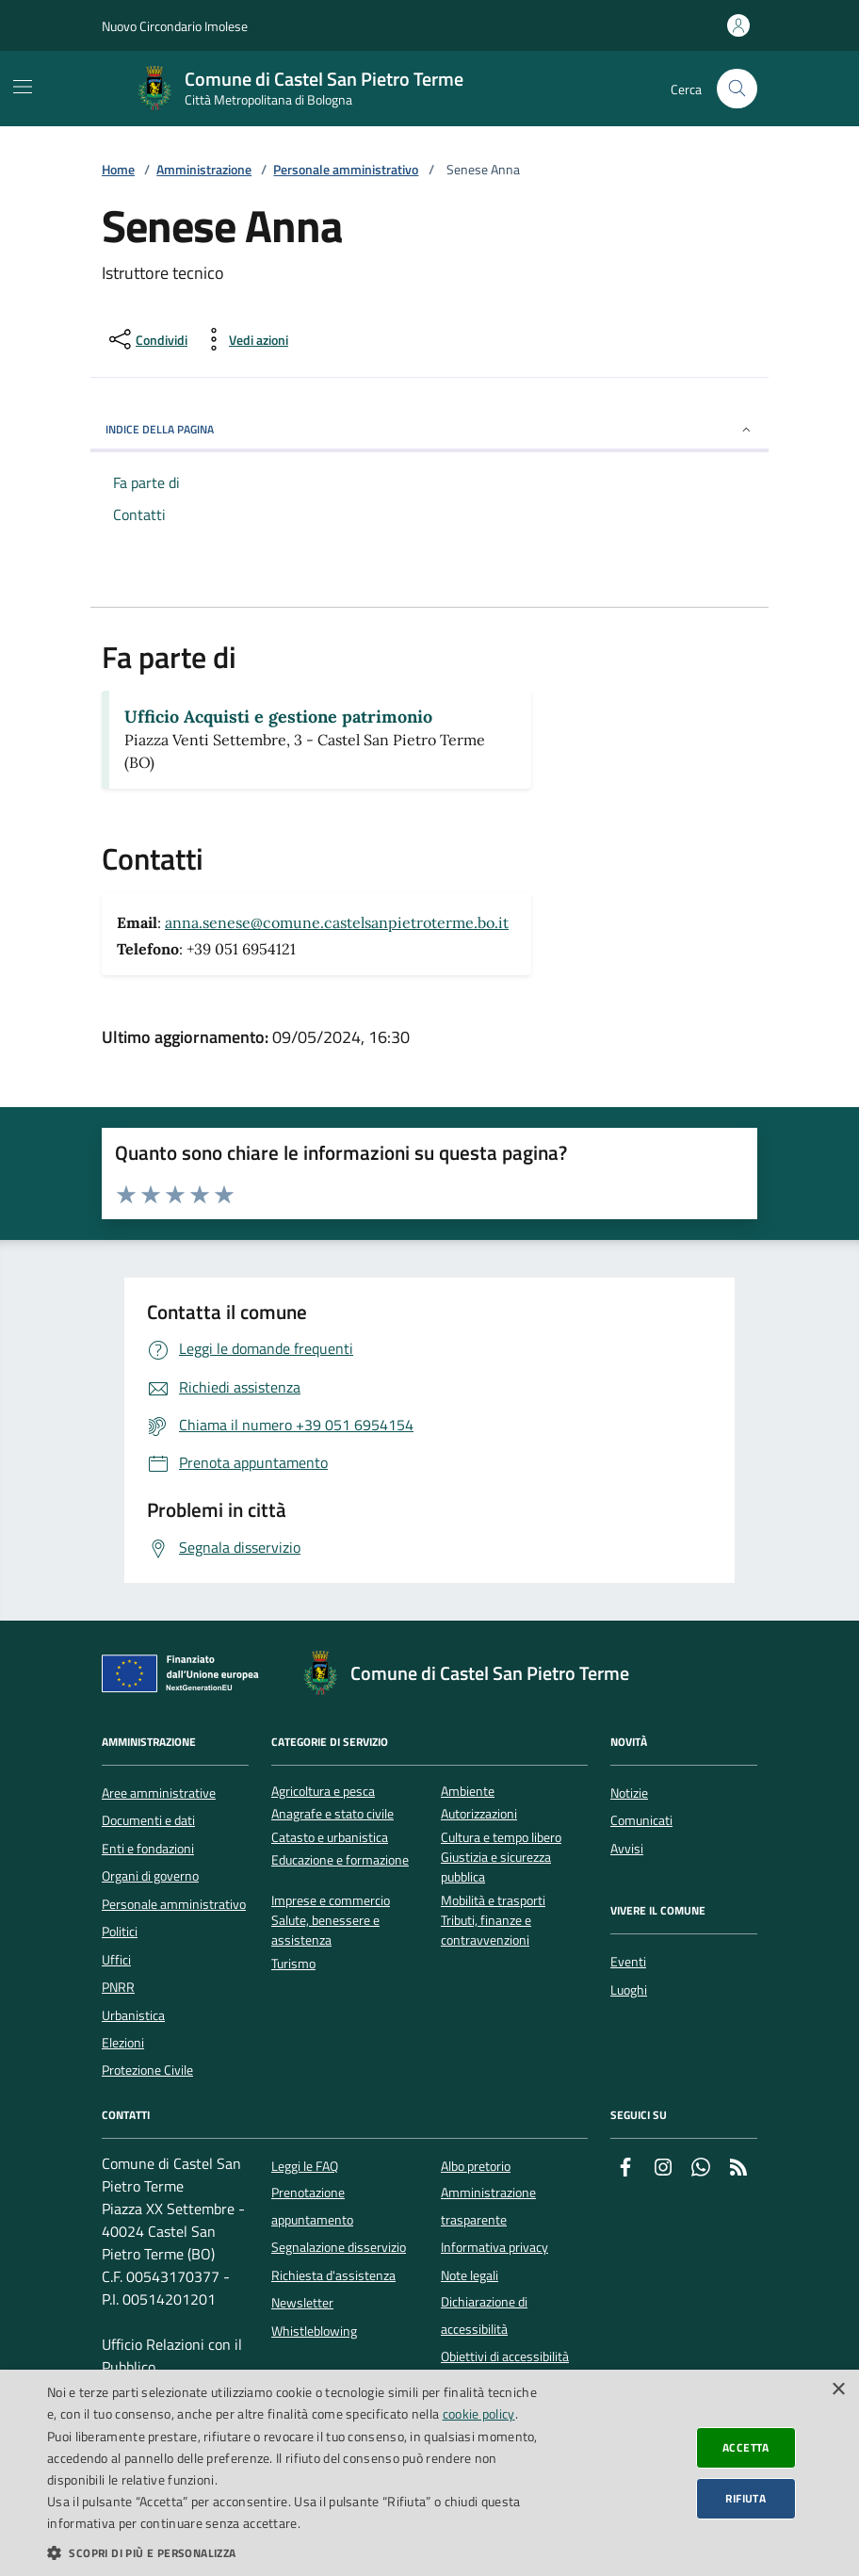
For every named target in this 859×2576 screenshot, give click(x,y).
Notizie (629, 1793)
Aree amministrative (159, 1793)
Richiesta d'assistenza (333, 2275)
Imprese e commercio (330, 1901)
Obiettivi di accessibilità (505, 2356)
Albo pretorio (476, 2166)
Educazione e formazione (340, 1860)
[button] (292, 2552)
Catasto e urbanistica (329, 1838)
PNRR (118, 1987)
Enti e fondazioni (148, 1848)
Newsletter (302, 2302)
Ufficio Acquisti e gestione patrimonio (278, 716)
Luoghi (628, 1990)
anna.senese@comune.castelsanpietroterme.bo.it (337, 922)
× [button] (838, 2390)
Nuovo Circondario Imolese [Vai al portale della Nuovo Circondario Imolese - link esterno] (175, 26)
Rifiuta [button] (745, 2498)
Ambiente (467, 1792)
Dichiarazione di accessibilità (484, 2315)
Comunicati (641, 1820)
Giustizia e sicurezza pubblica (496, 1867)
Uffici (116, 1959)
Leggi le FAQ (304, 2166)
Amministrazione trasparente (488, 2205)
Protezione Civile (147, 2070)
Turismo (293, 1964)
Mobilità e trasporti (493, 1901)
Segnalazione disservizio (338, 2247)
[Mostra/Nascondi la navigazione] (22, 86)
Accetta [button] (746, 2447)
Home (118, 170)
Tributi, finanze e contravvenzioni (486, 1930)
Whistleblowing (314, 2331)
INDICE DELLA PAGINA (429, 429)
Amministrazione (203, 170)
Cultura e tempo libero (501, 1838)
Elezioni (123, 2042)
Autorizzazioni (479, 1814)
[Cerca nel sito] (737, 89)
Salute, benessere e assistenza (325, 1930)
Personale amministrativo (345, 170)
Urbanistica (133, 2015)
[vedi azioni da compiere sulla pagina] (243, 339)
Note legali (469, 2275)
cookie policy (479, 2413)
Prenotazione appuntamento (312, 2205)
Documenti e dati (148, 1820)
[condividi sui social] (146, 339)
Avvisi (626, 1848)
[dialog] (429, 2473)
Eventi (628, 1961)
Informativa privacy (494, 2247)
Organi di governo (150, 1876)
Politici (120, 1931)
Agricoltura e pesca (323, 1792)
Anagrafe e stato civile (332, 1814)
